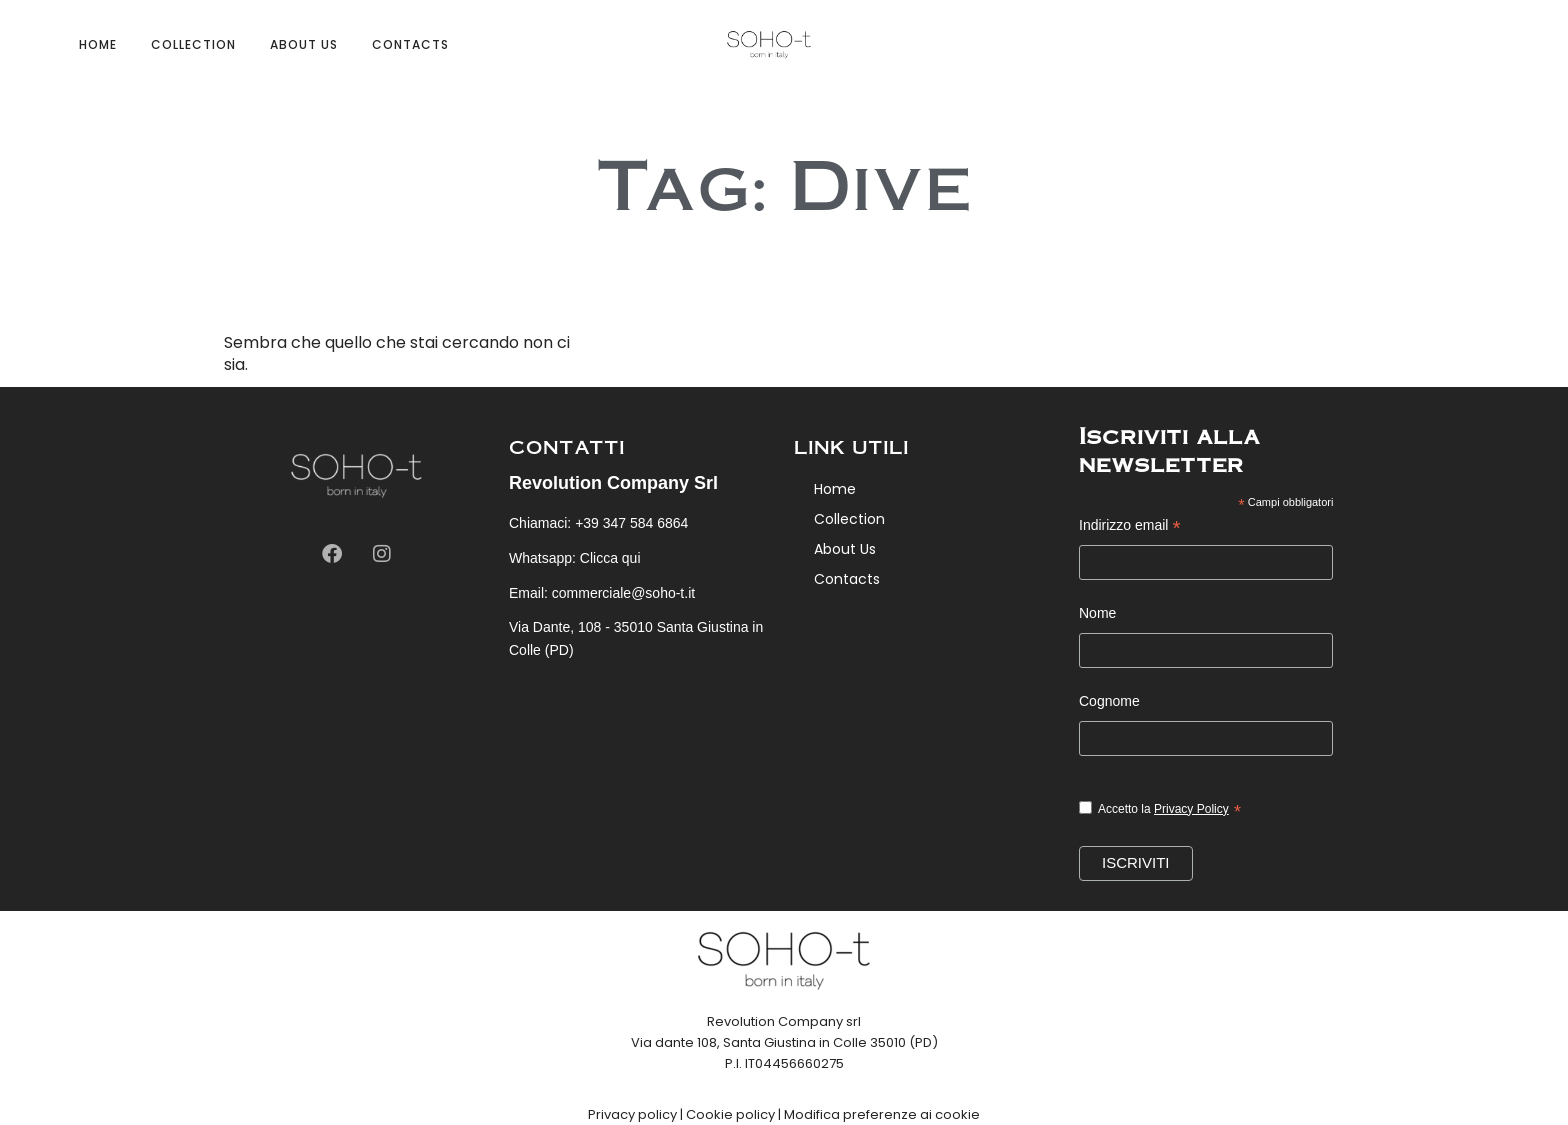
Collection (193, 44)
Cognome (1109, 701)
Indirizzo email (1130, 527)
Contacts (410, 44)
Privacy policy (632, 1114)
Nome (1097, 613)
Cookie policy (730, 1114)
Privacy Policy (1191, 809)
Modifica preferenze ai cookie (882, 1114)
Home (98, 44)
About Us (304, 44)
